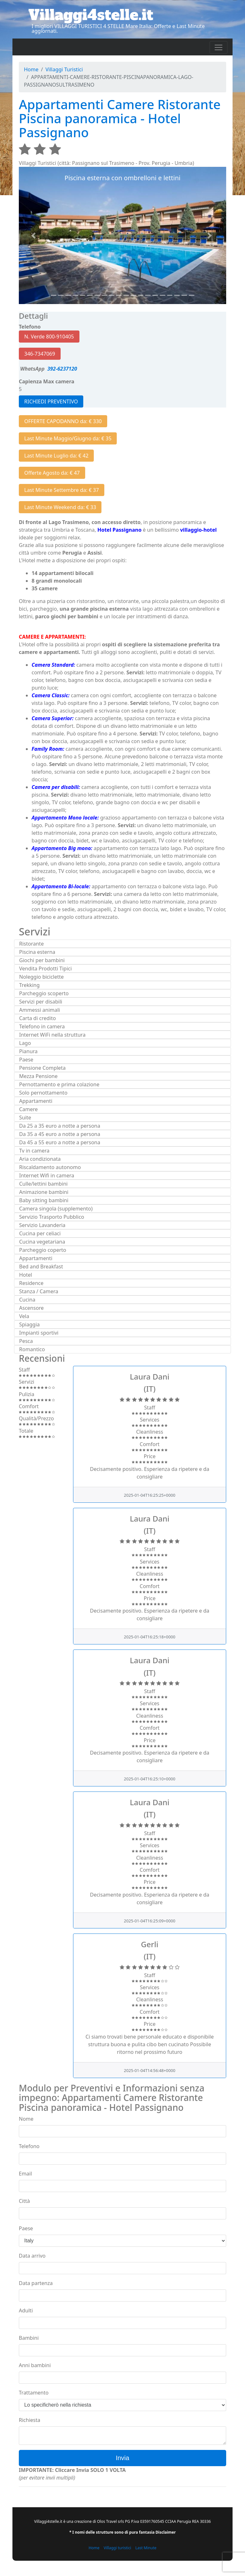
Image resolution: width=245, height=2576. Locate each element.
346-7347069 (39, 353)
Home (31, 69)
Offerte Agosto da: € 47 (52, 472)
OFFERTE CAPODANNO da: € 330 (63, 421)
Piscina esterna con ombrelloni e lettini (122, 178)
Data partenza (36, 2283)
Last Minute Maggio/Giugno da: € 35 (67, 438)
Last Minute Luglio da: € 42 (56, 455)
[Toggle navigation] (218, 47)
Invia (122, 2457)
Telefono (29, 2146)
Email (25, 2173)
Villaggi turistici (117, 2548)
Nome (26, 2118)
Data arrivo (32, 2255)
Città (24, 2200)
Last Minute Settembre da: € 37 (61, 489)
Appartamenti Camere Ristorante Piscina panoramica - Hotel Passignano (119, 118)
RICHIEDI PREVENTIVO (51, 401)
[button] (34, 235)
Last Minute (145, 2548)
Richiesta (29, 2419)
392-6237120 (61, 368)
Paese (26, 2228)
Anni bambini (35, 2365)
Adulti (26, 2310)
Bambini (29, 2337)
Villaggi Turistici (64, 69)
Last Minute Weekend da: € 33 (60, 507)
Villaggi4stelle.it (90, 15)
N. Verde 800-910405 (49, 336)
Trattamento (33, 2392)
